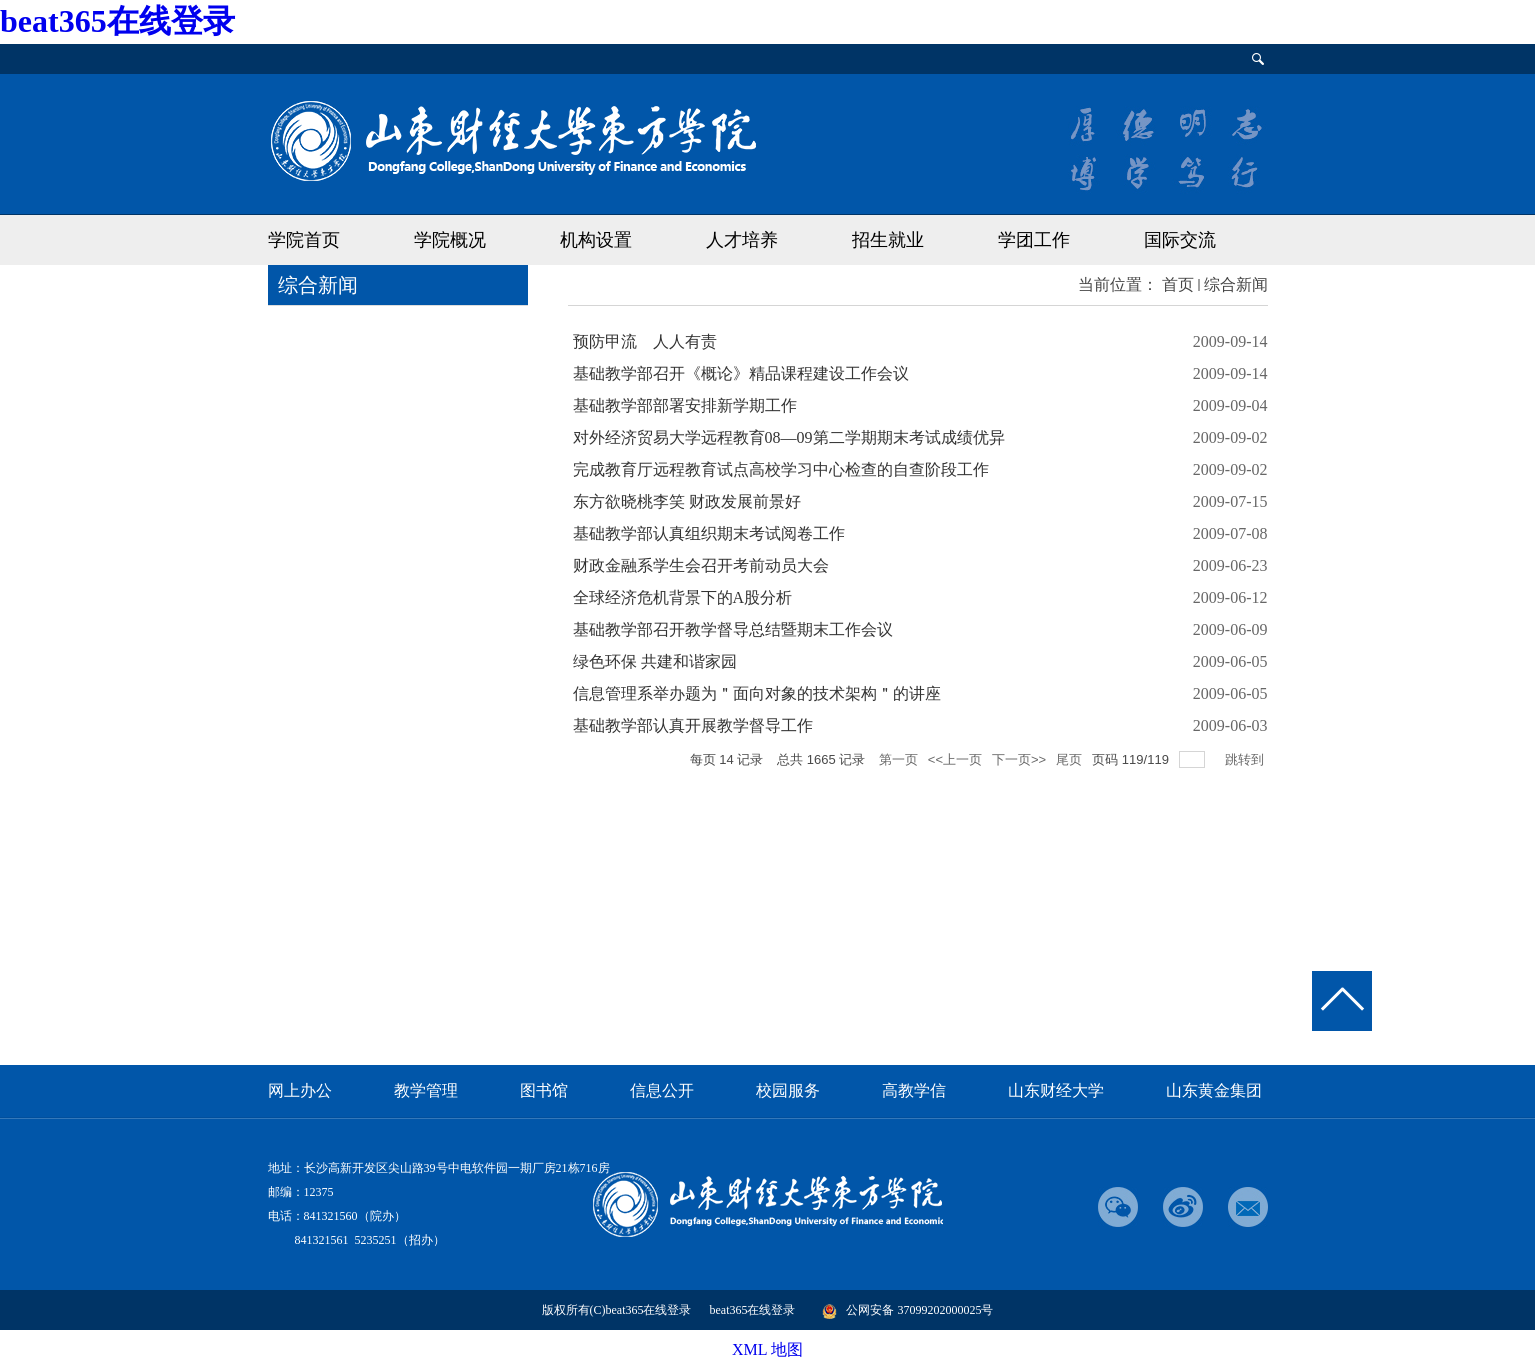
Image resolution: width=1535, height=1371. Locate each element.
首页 (1178, 284)
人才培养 (742, 240)
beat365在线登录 (117, 21)
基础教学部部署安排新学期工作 (685, 405)
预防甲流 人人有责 (645, 341)
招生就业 (888, 240)
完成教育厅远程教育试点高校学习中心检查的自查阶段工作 (781, 469)
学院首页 (304, 240)
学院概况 (450, 240)
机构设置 (596, 240)
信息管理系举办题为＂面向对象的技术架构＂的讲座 (757, 693)
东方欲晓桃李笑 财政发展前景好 (687, 501)
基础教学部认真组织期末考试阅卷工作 (709, 533)
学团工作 (1034, 240)
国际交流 (1180, 240)
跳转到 (1246, 759)
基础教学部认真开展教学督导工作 (693, 725)
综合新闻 (1236, 284)
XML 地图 (767, 1349)
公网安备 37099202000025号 (907, 1310)
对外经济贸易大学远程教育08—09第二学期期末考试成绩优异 (789, 437)
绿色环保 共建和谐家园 (655, 661)
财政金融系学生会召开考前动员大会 (701, 565)
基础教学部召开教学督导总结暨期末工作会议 (733, 629)
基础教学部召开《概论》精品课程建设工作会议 (741, 373)
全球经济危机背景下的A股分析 (683, 597)
